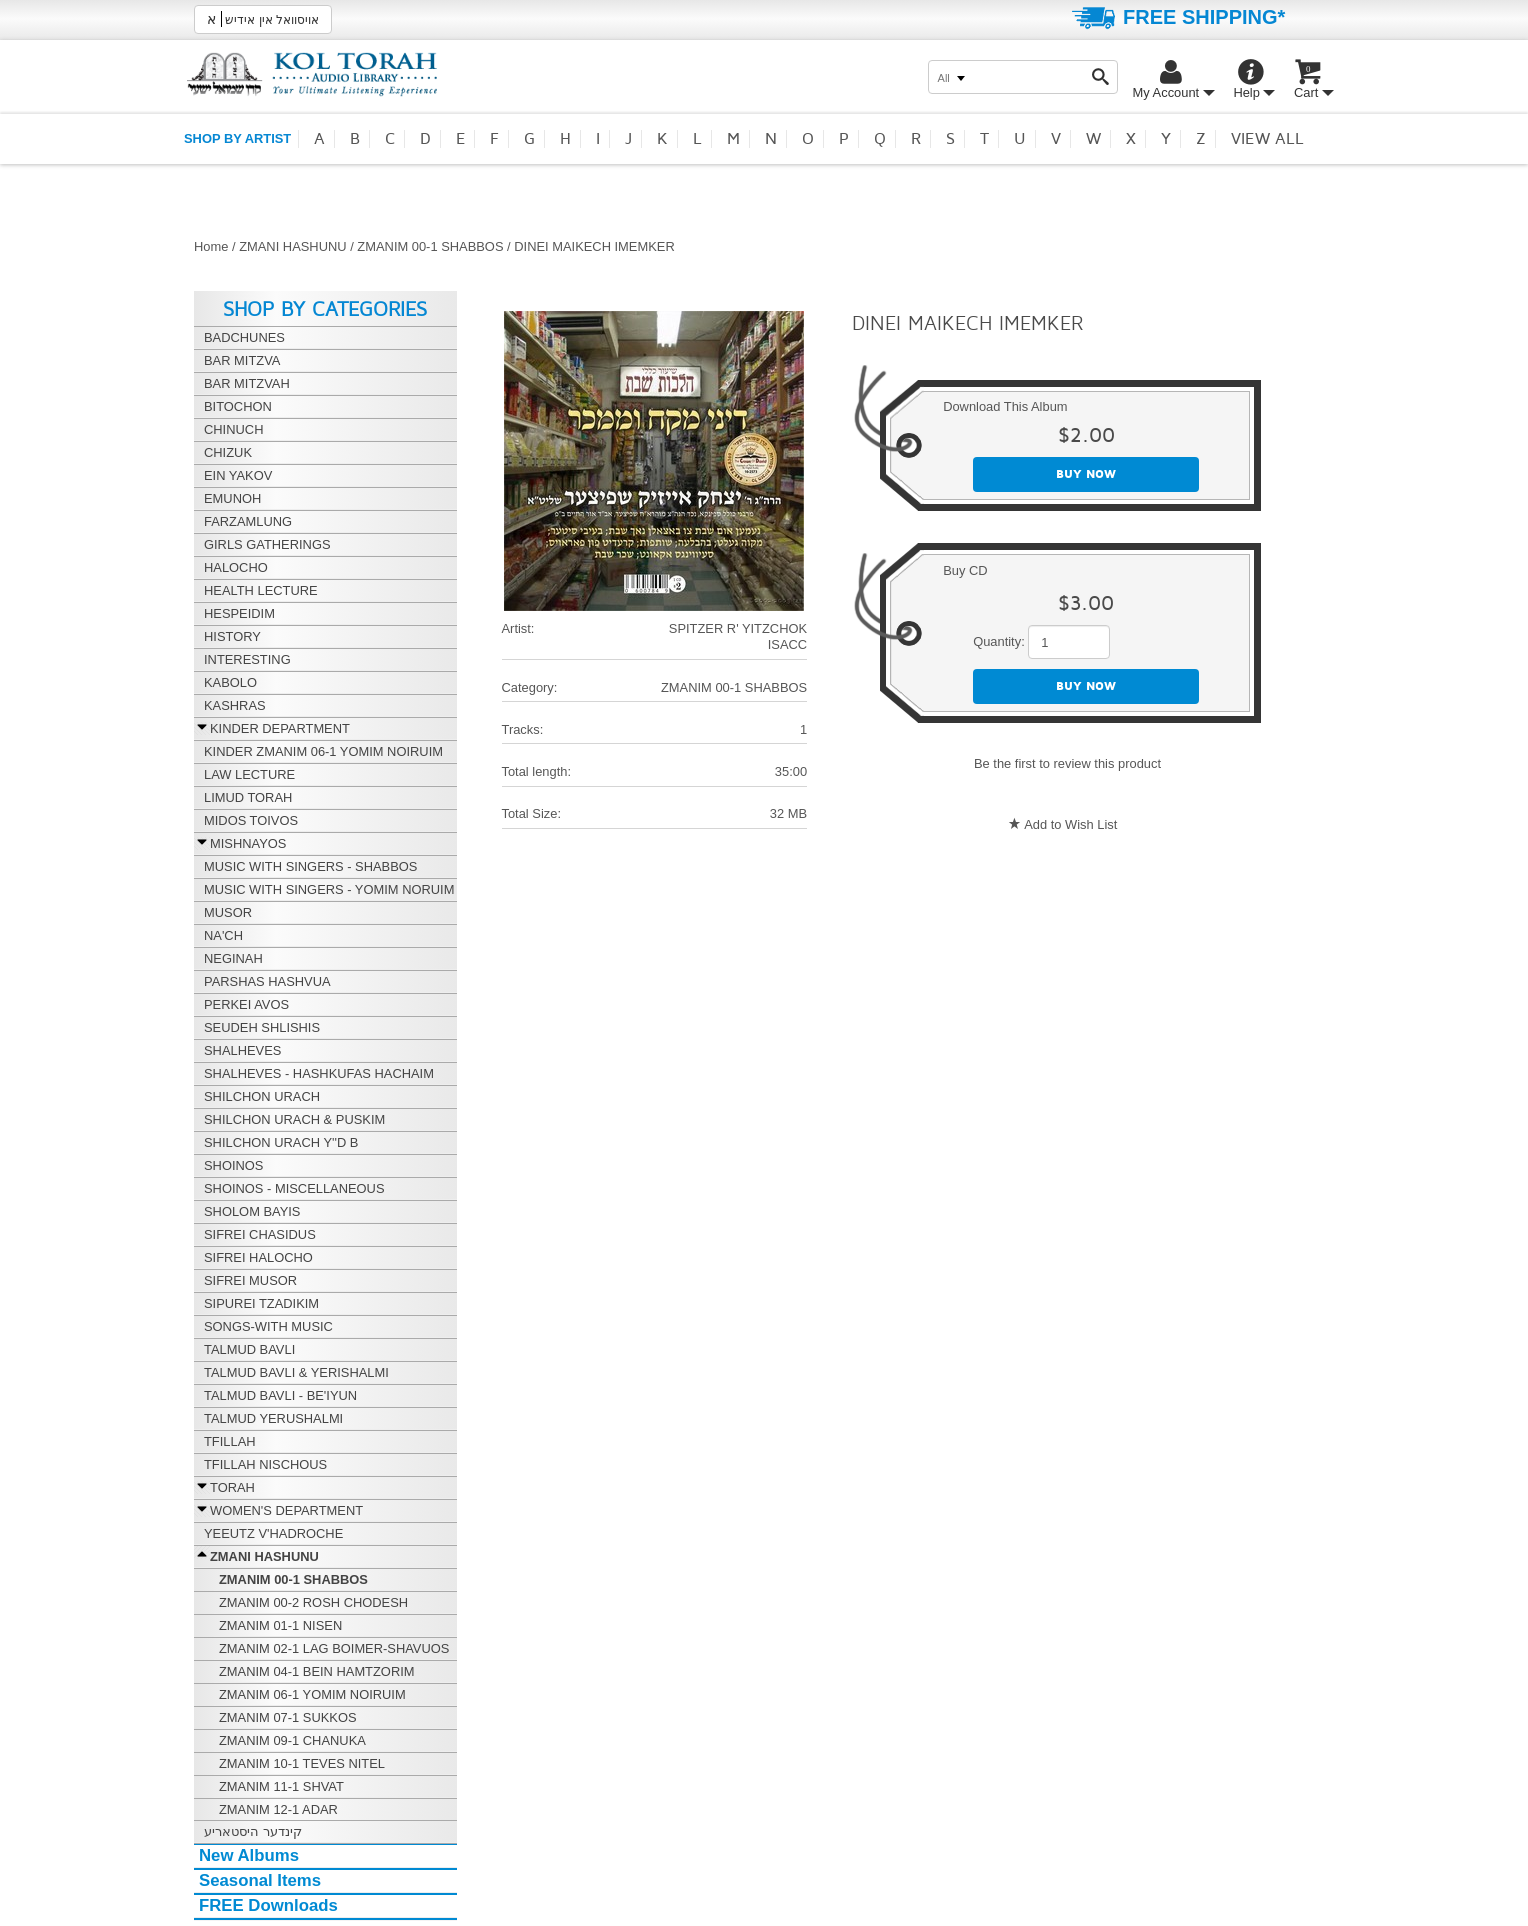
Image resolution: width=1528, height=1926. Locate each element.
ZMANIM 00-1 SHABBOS (430, 246)
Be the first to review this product (1067, 763)
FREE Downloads (268, 1905)
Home (211, 246)
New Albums (249, 1855)
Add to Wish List (1070, 824)
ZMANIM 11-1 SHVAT (281, 1786)
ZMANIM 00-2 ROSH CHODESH (313, 1602)
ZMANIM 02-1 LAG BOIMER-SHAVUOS (334, 1648)
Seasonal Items (260, 1880)
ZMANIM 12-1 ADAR (278, 1809)
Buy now (1086, 474)
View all (1267, 139)
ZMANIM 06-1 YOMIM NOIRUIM (312, 1694)
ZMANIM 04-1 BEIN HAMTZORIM (317, 1671)
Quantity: (999, 641)
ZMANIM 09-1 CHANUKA (292, 1740)
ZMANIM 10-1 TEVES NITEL (302, 1763)
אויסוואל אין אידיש (263, 19)
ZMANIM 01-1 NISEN (280, 1625)
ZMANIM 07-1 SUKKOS (288, 1717)
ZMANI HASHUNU (292, 246)
